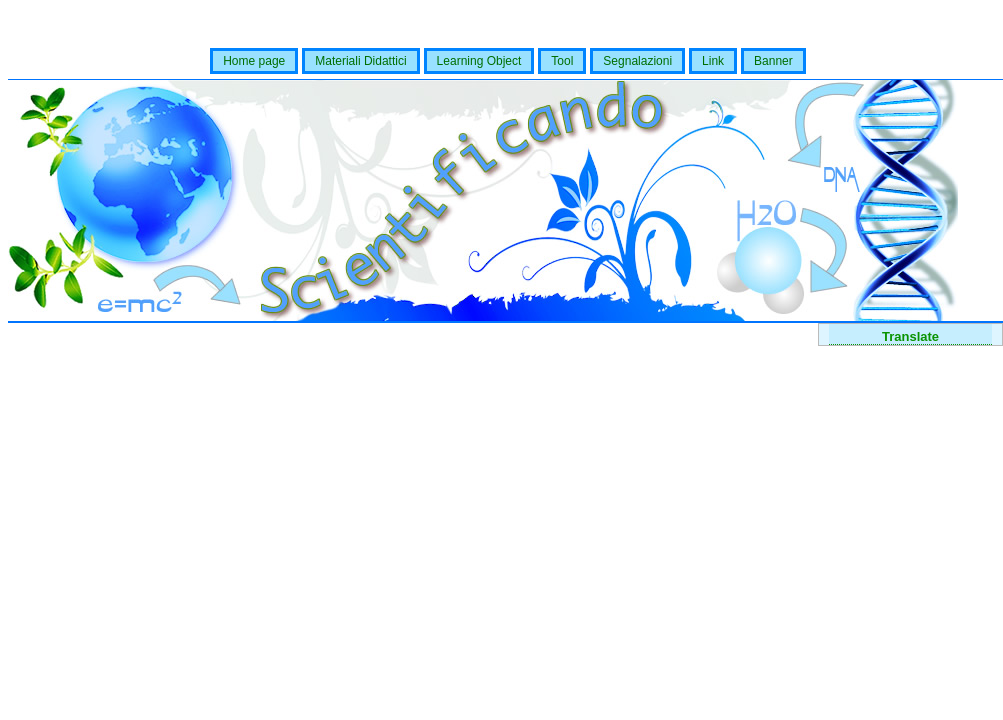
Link (713, 61)
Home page (254, 61)
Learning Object (479, 61)
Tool (562, 61)
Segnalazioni (637, 61)
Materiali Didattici (360, 61)
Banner (773, 61)
